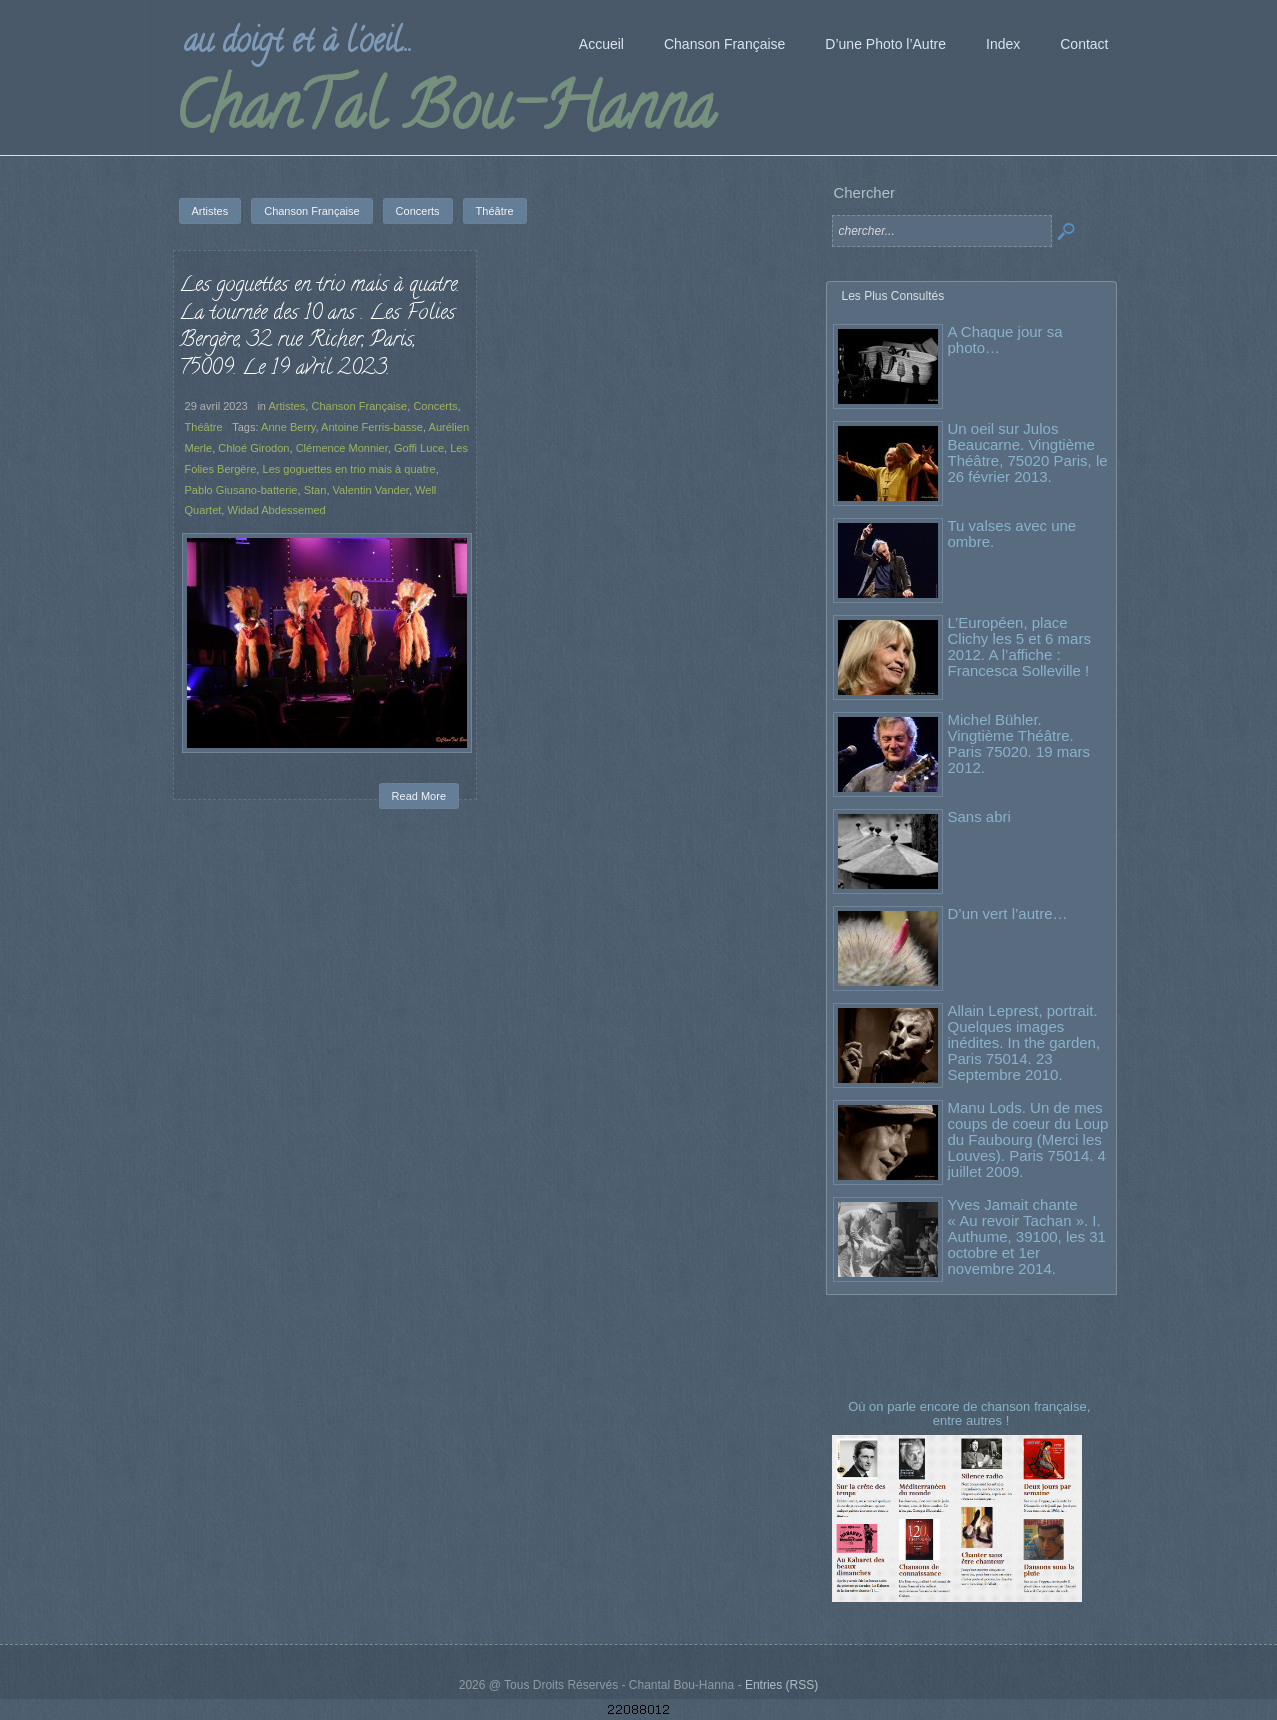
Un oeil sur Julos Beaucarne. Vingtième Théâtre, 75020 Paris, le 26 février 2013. (1028, 452)
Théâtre (204, 427)
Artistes (286, 406)
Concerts (435, 406)
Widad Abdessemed (276, 510)
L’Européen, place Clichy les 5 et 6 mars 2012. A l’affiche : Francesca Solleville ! (1019, 646)
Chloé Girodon (253, 448)
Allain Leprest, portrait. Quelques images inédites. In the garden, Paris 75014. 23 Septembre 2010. (1024, 1042)
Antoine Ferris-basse (372, 427)
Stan (315, 490)
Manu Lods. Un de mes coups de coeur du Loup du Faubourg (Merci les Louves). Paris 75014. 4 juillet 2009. (1028, 1139)
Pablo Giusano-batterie (241, 490)
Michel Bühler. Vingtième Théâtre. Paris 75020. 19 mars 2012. (1019, 743)
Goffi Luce (419, 448)
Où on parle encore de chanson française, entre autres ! (971, 1413)
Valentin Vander (371, 490)
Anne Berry (288, 427)
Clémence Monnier (342, 448)
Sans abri (979, 816)
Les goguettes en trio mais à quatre (348, 469)
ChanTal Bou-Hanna (444, 114)
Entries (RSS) (781, 1685)
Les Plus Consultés (893, 296)
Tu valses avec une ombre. (1012, 533)
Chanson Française (359, 406)
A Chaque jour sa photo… (1005, 339)
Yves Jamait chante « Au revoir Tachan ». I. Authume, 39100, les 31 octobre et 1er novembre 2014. (1027, 1236)
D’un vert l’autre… (1008, 913)
